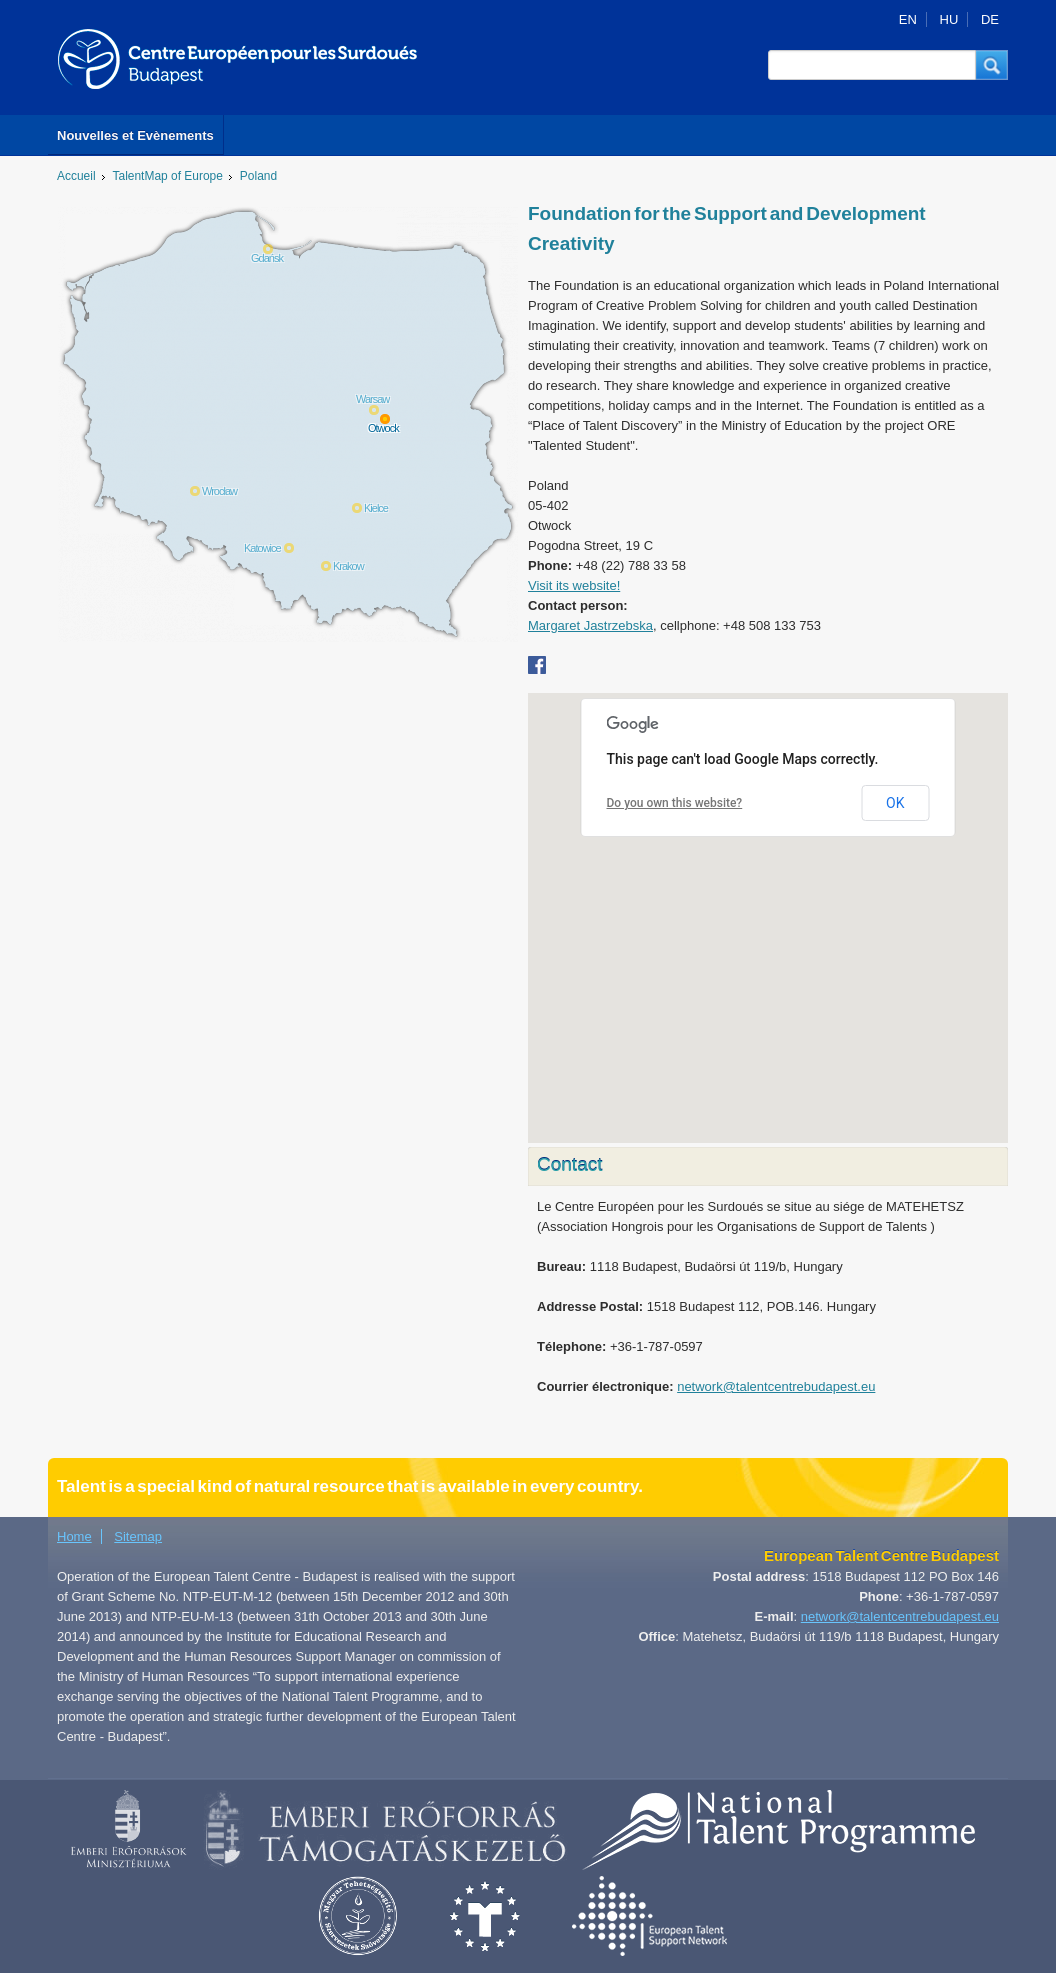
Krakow (348, 566)
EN (908, 19)
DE (990, 19)
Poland (258, 176)
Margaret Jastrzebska (590, 625)
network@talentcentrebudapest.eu (776, 1386)
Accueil (76, 176)
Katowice (262, 548)
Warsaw (372, 399)
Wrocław (219, 491)
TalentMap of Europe (168, 176)
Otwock (383, 428)
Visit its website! (574, 585)
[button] (992, 65)
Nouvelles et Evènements (135, 135)
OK (895, 803)
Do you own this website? (675, 803)
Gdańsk (267, 258)
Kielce (376, 508)
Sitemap (138, 1536)
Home (74, 1536)
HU (949, 19)
